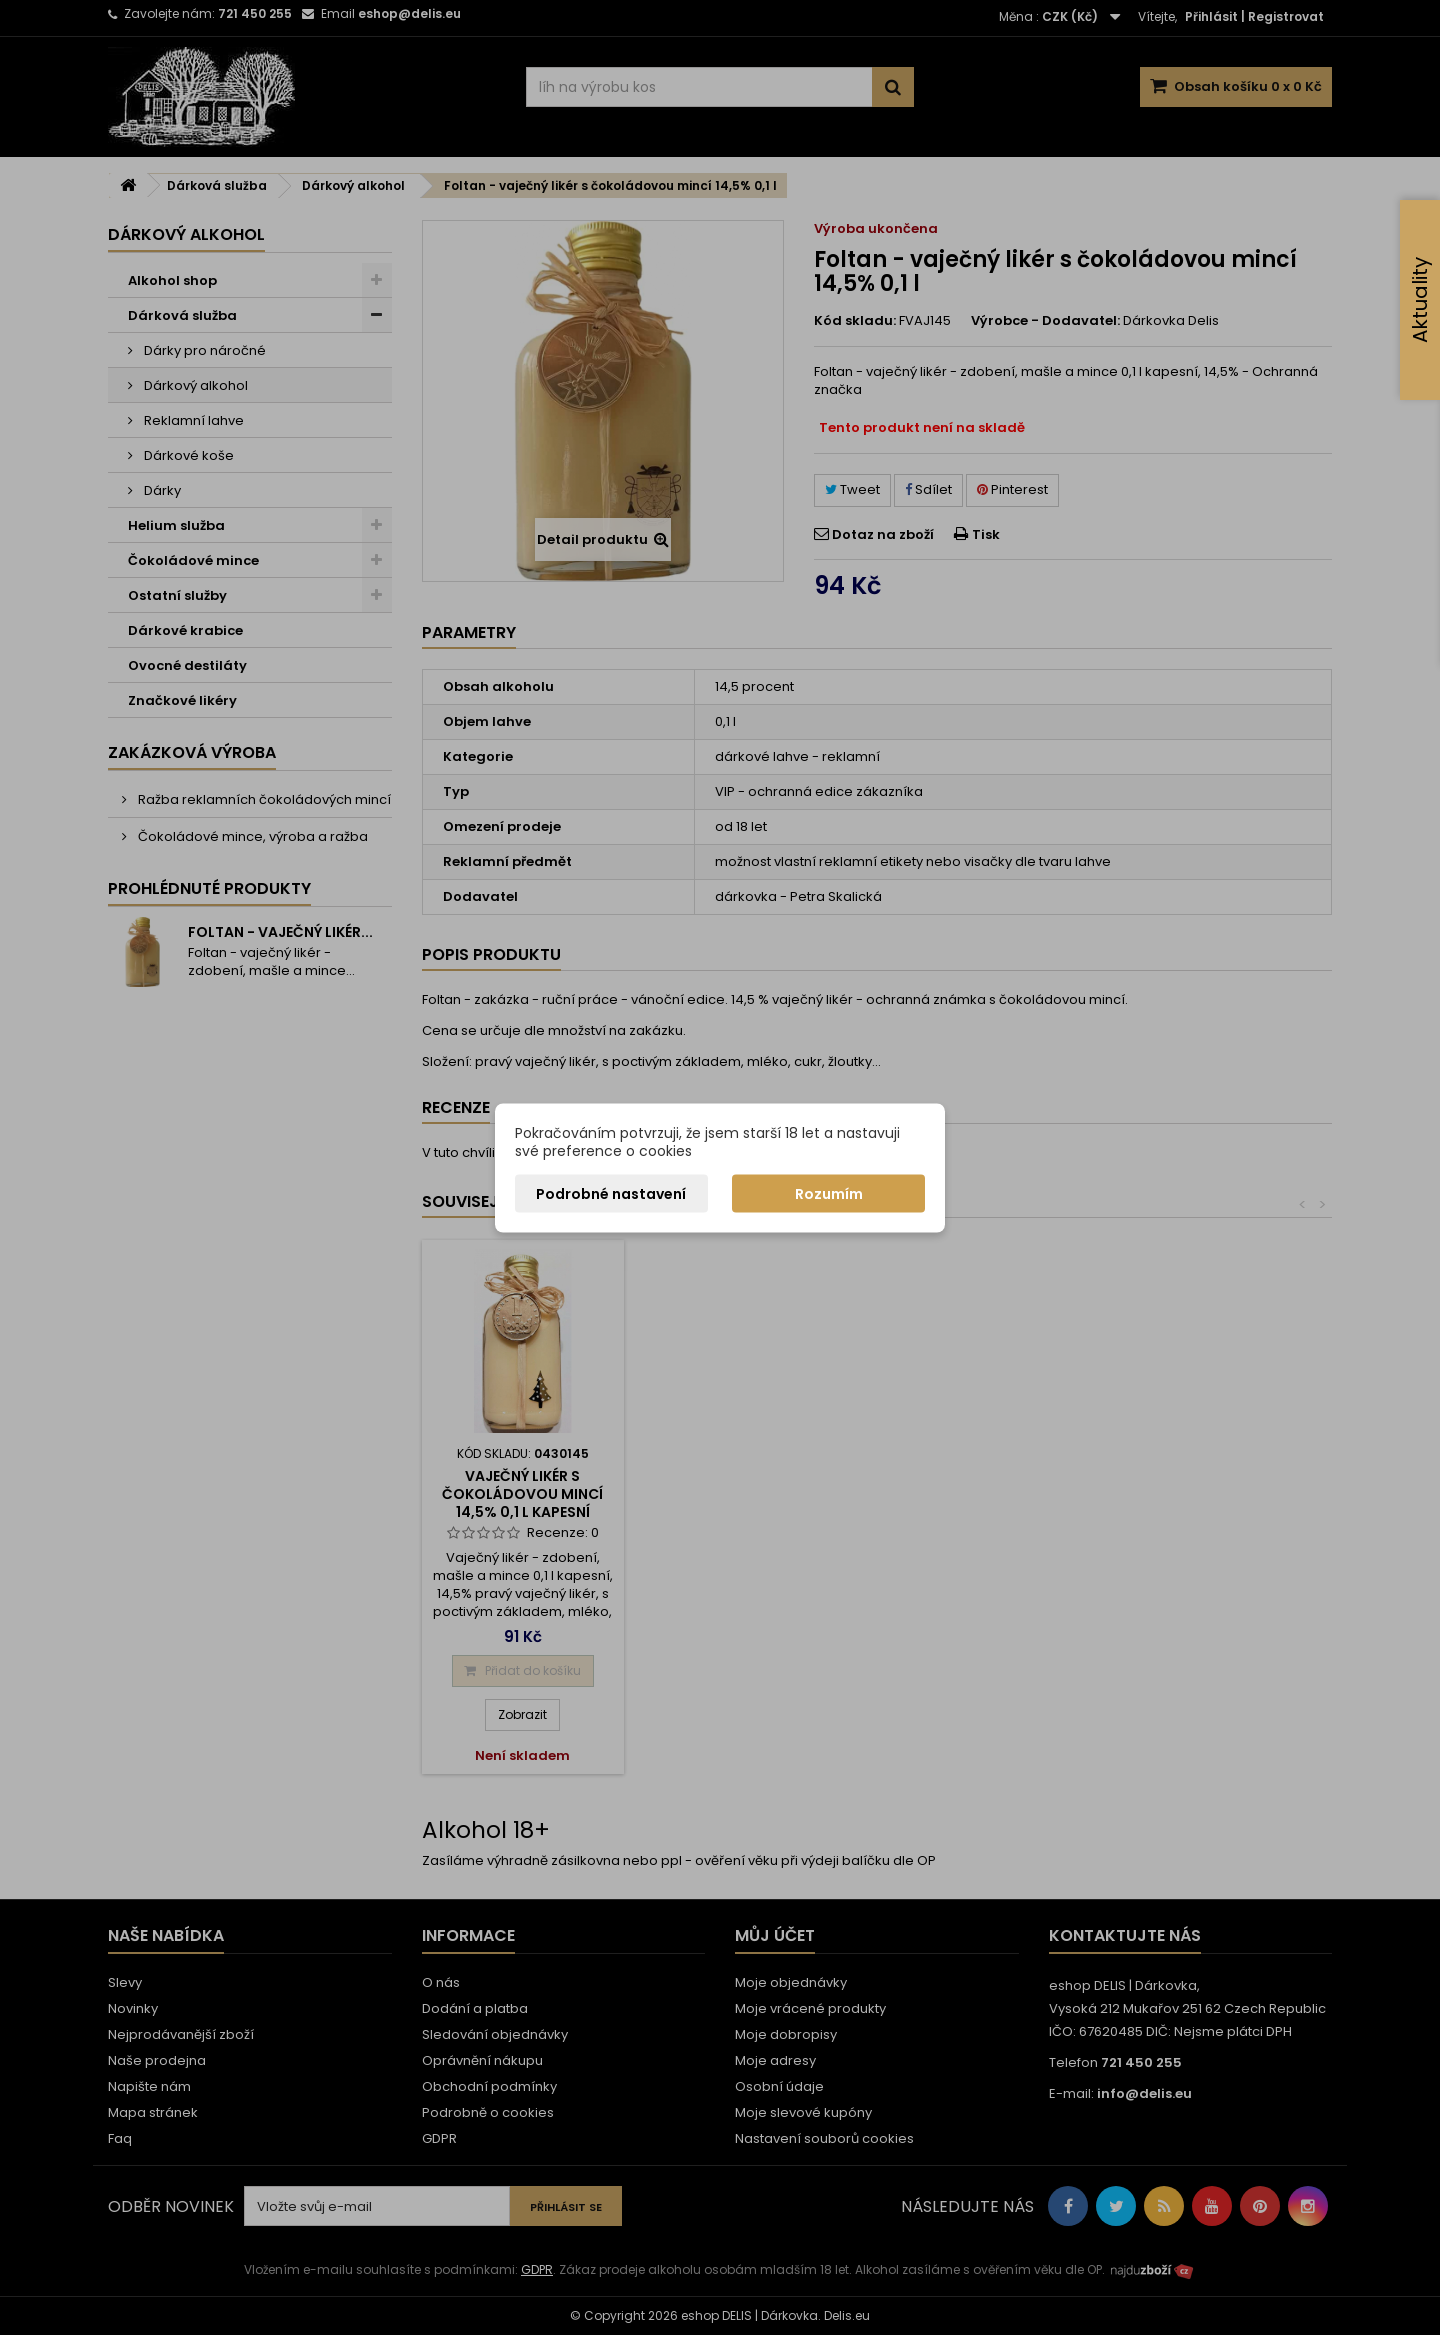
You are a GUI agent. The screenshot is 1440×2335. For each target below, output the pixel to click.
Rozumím (829, 1193)
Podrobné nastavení (611, 1193)
